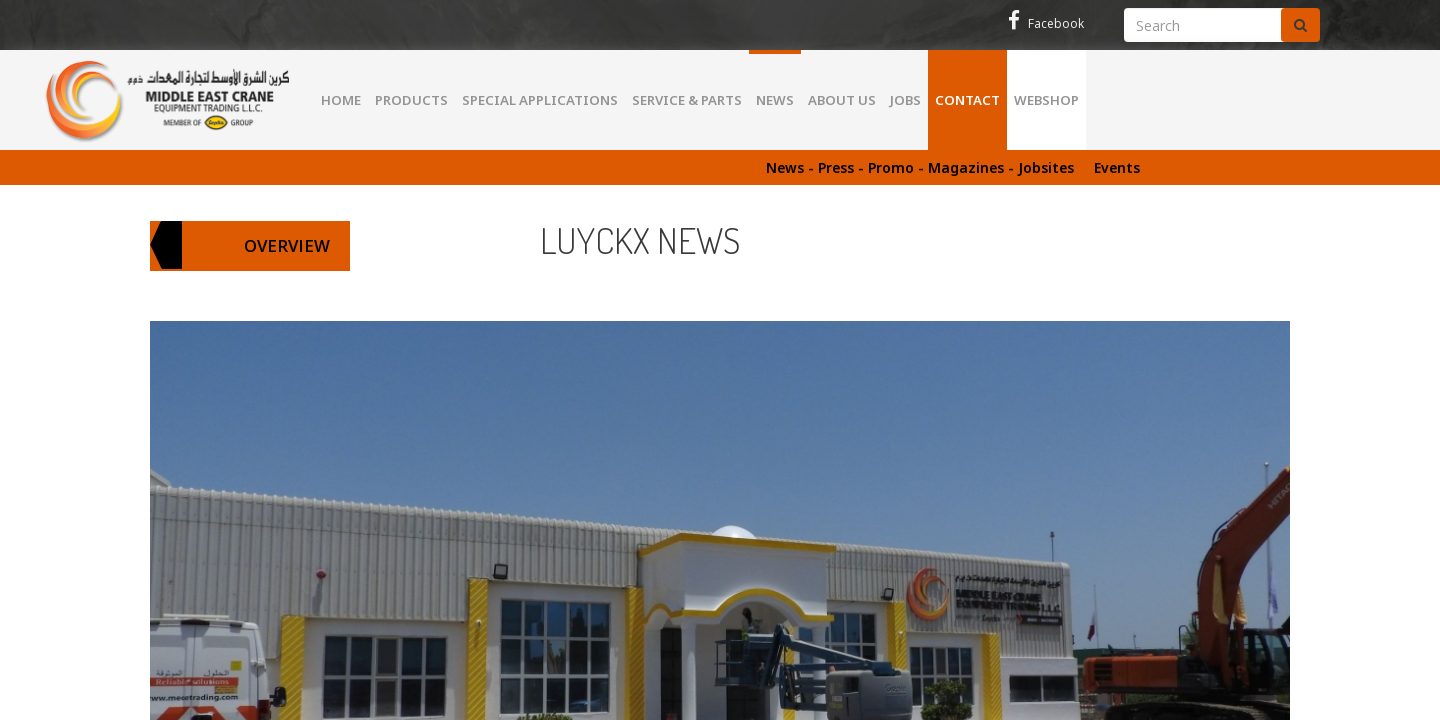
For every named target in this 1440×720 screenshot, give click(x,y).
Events (1117, 167)
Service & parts (687, 100)
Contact (967, 100)
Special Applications (540, 100)
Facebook (1046, 23)
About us (842, 100)
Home (341, 100)
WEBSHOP (1046, 100)
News (775, 100)
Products (411, 100)
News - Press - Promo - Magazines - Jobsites (920, 167)
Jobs (905, 100)
